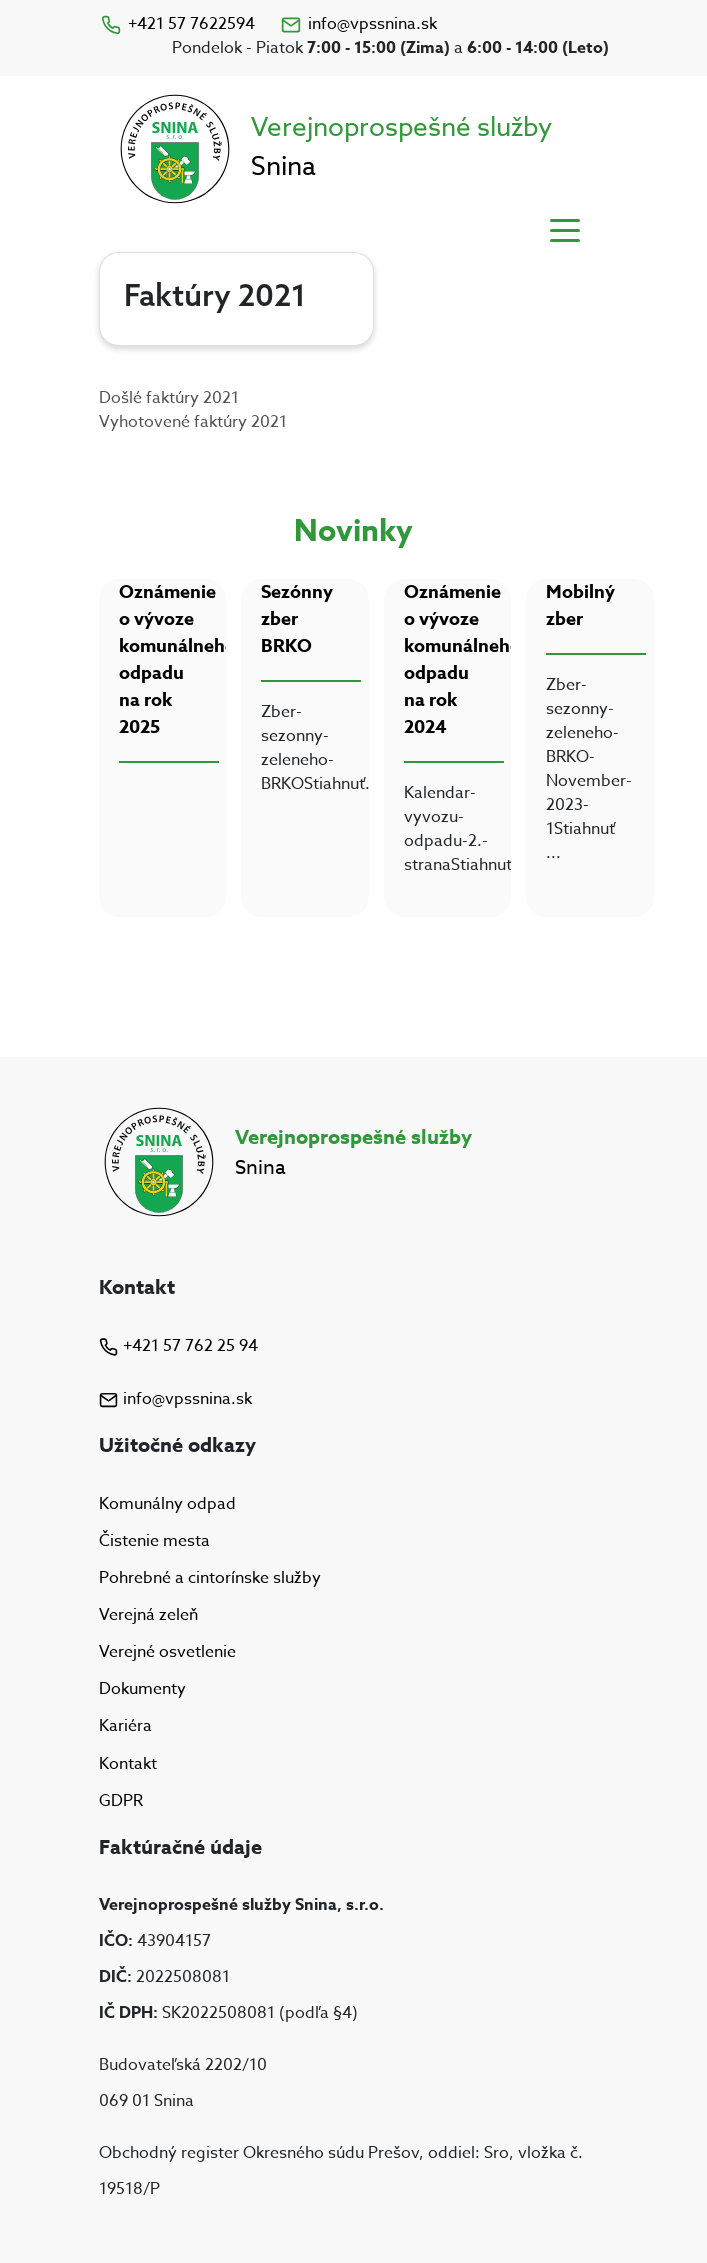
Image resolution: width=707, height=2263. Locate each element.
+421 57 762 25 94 (178, 1346)
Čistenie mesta (154, 1541)
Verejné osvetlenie (167, 1652)
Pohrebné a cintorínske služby (210, 1578)
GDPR (121, 1801)
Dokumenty (142, 1689)
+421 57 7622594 (177, 24)
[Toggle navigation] (565, 229)
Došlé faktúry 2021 (169, 398)
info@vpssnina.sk (358, 24)
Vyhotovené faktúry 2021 (193, 422)
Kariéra (125, 1727)
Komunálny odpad (167, 1504)
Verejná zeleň (148, 1615)
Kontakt (128, 1764)
